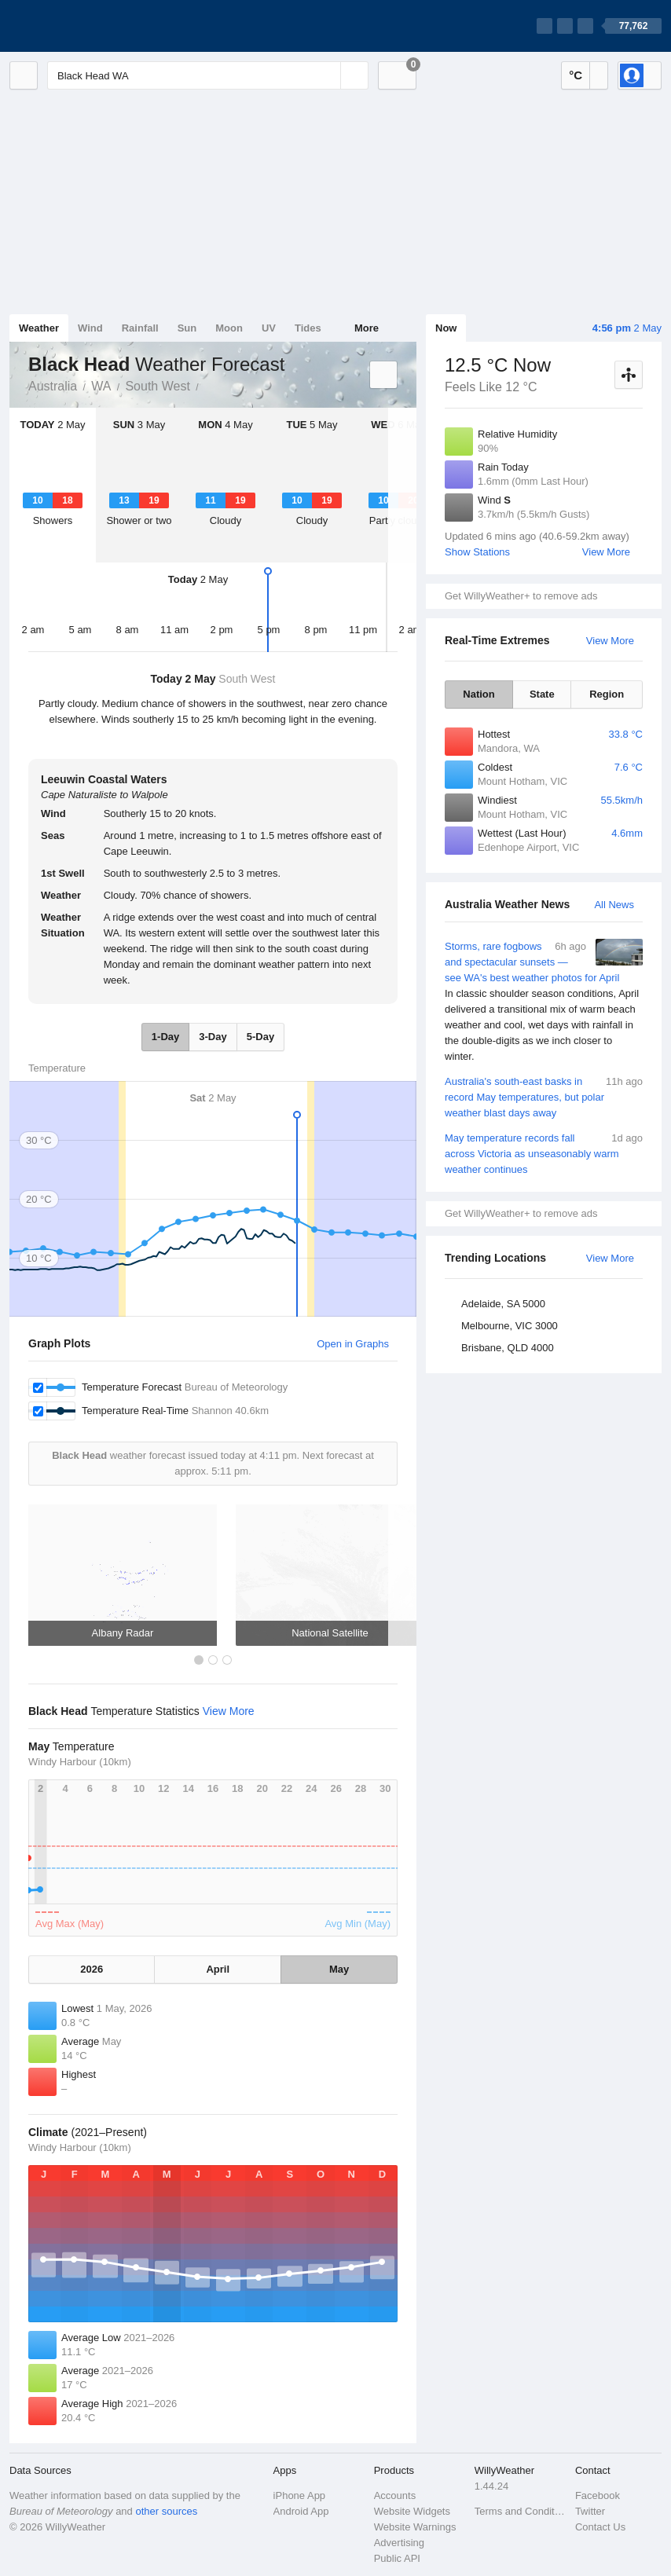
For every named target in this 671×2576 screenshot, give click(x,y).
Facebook (597, 2495)
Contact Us (600, 2527)
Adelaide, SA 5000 (503, 1304)
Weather (39, 328)
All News (614, 905)
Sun (187, 328)
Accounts (395, 2495)
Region (606, 694)
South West (157, 386)
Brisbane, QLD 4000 (507, 1348)
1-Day (165, 1036)
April (217, 1969)
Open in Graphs (353, 1344)
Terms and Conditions (520, 2511)
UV (269, 328)
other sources (166, 2511)
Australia (52, 386)
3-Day (212, 1036)
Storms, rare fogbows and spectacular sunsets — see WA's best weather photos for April (544, 1001)
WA (101, 386)
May (339, 1969)
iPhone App (299, 2495)
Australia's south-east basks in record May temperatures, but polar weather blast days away (544, 1096)
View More (606, 552)
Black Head (207, 385)
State (542, 694)
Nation (478, 694)
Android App (301, 2511)
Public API (397, 2558)
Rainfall (140, 328)
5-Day (260, 1036)
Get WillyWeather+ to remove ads (521, 596)
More (366, 328)
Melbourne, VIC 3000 (509, 1326)
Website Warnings (415, 2527)
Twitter (590, 2511)
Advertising (399, 2543)
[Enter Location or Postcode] (207, 75)
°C (575, 75)
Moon (229, 328)
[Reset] (327, 75)
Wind (90, 328)
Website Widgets (412, 2511)
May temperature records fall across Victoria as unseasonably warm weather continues (544, 1152)
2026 (91, 1969)
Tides (308, 328)
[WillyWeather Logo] (83, 25)
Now (445, 328)
